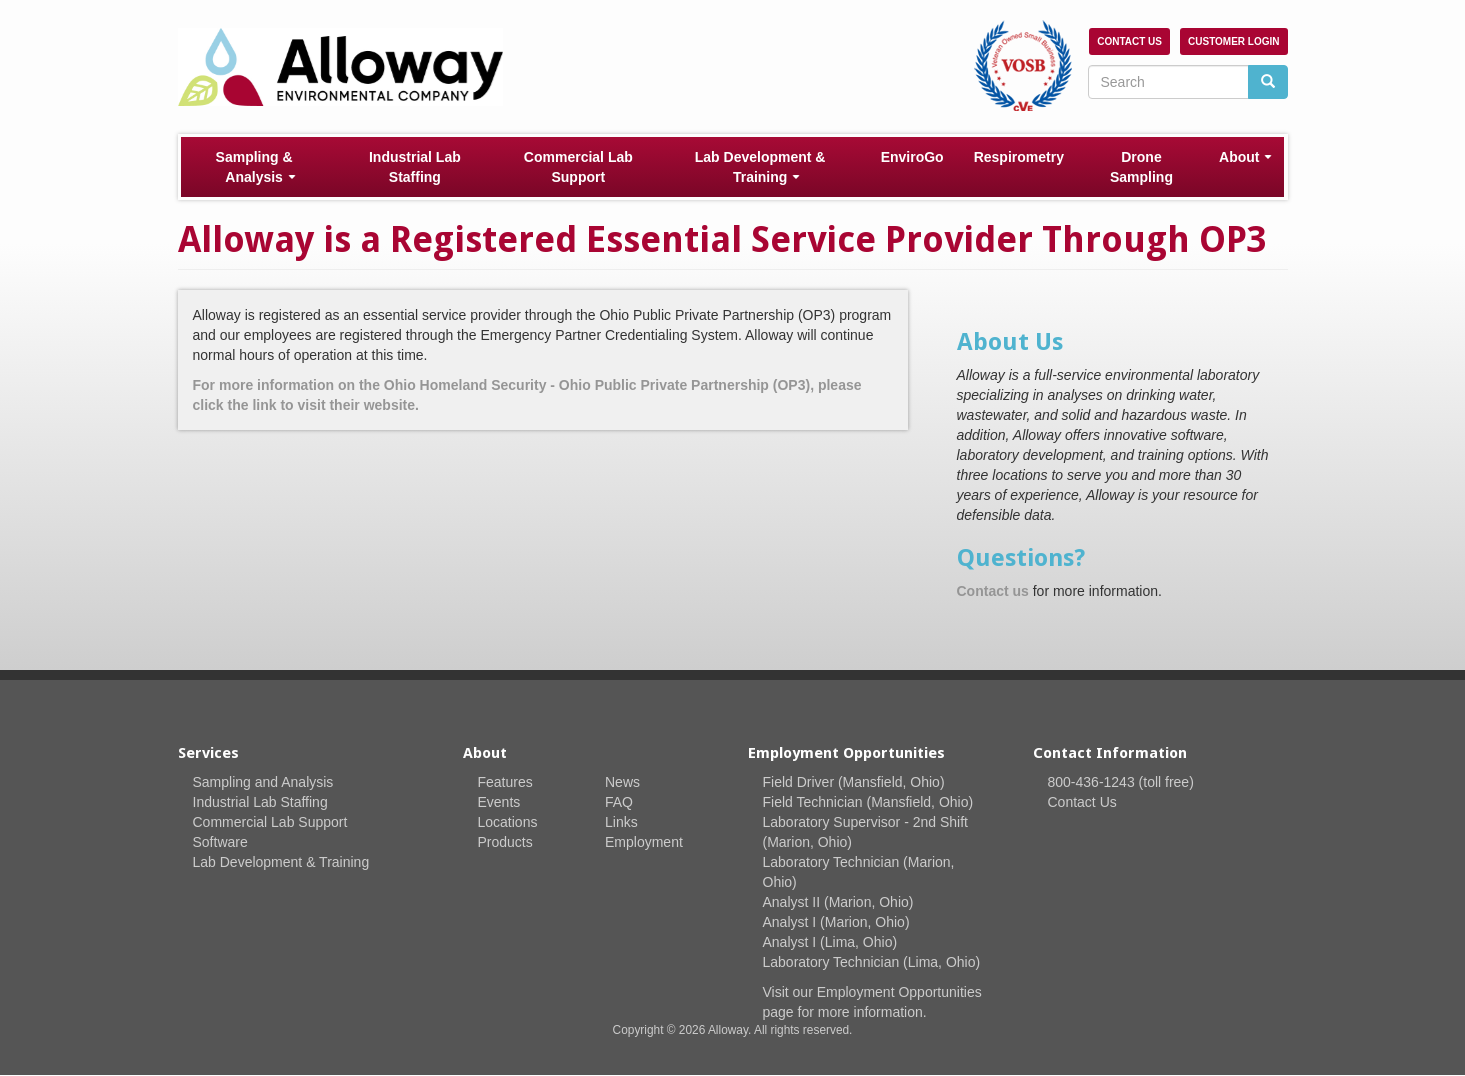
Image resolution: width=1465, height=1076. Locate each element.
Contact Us (1129, 41)
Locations (508, 822)
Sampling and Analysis (263, 782)
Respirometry (1019, 157)
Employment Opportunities (899, 992)
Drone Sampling (1141, 167)
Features (505, 782)
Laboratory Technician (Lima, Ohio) (872, 962)
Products (505, 842)
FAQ (619, 802)
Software (220, 842)
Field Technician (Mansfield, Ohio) (868, 802)
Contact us (993, 591)
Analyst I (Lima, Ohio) (830, 942)
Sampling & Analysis (256, 167)
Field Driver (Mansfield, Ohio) (854, 782)
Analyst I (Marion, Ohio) (836, 922)
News (622, 782)
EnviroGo (912, 157)
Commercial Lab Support (578, 167)
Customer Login (1233, 41)
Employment (644, 842)
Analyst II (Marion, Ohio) (838, 902)
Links (621, 822)
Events (499, 802)
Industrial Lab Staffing (415, 167)
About (1245, 157)
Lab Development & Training (760, 167)
